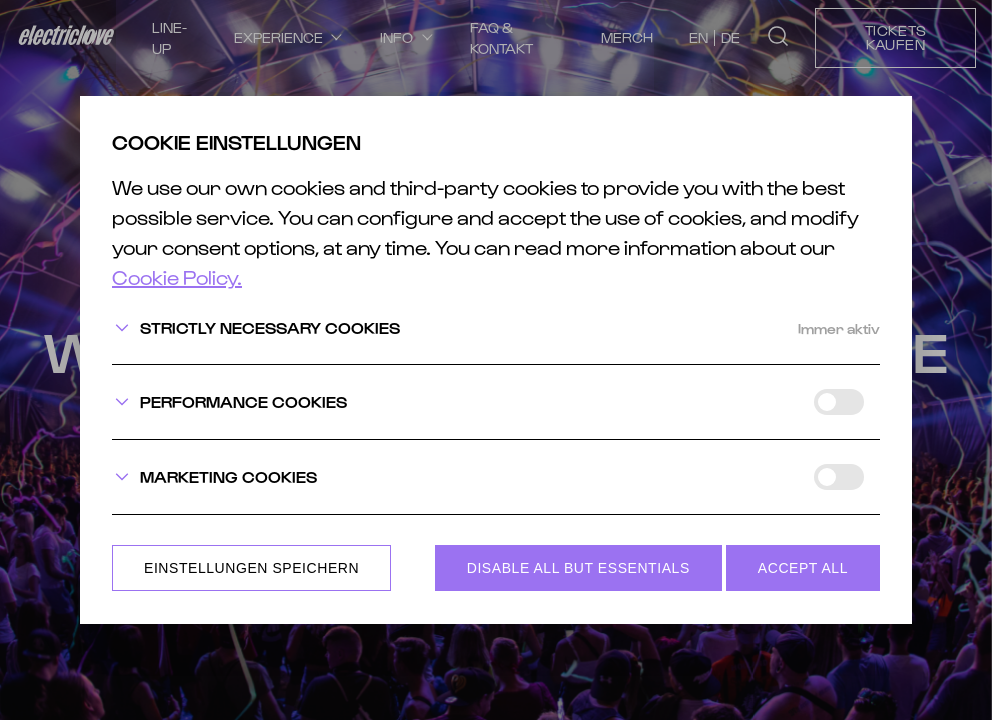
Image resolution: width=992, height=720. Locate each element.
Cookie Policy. (177, 278)
